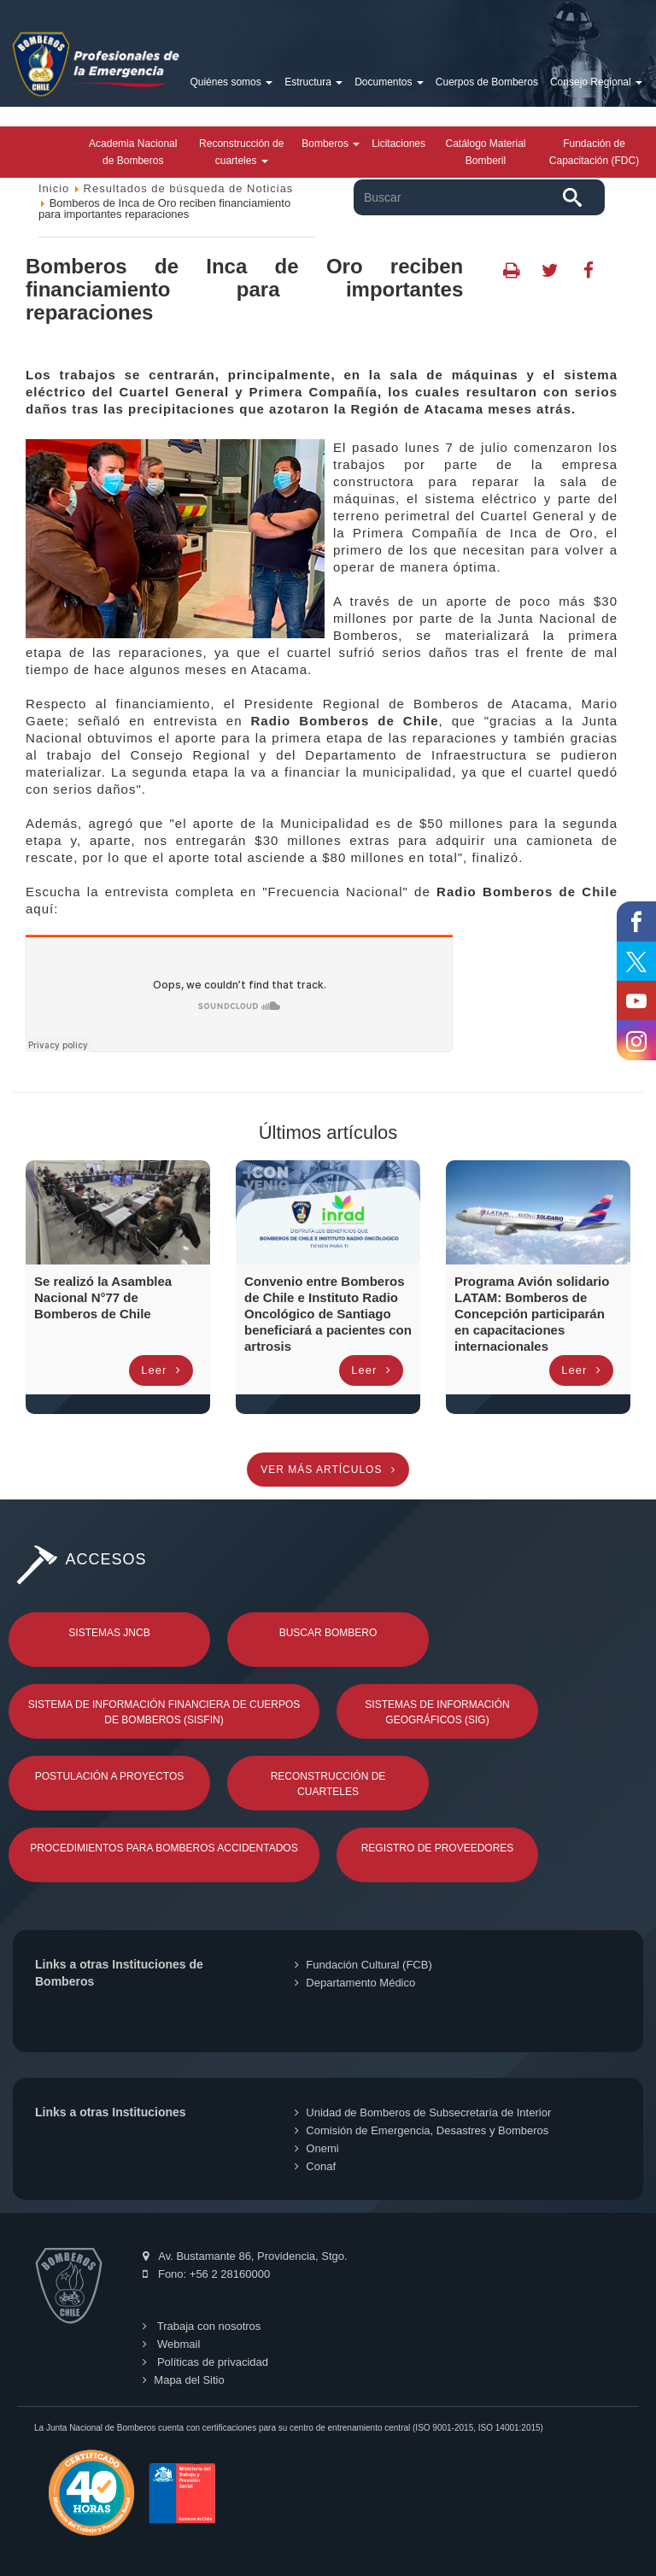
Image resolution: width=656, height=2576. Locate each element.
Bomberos (331, 144)
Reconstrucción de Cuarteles (328, 1784)
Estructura (313, 82)
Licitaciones (398, 144)
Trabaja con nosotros (202, 2326)
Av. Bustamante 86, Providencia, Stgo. (245, 2256)
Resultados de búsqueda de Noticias (189, 188)
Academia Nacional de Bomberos (133, 152)
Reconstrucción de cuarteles (241, 152)
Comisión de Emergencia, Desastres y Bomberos (421, 2130)
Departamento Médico (355, 1982)
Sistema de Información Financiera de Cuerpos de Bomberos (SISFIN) (164, 1712)
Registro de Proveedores (437, 1848)
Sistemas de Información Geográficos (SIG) (437, 1712)
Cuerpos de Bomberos (487, 82)
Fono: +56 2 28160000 (206, 2274)
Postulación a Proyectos (109, 1776)
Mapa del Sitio (183, 2380)
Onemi (316, 2148)
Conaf (315, 2166)
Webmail (171, 2344)
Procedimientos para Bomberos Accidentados (163, 1848)
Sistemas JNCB (108, 1633)
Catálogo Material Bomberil (485, 152)
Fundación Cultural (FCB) (363, 1964)
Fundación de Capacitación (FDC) (594, 152)
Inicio (53, 188)
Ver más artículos (328, 1470)
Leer (161, 1370)
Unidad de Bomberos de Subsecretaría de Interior (423, 2112)
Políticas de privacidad (205, 2362)
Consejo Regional (596, 82)
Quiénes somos (231, 82)
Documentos (389, 82)
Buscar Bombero (328, 1633)
